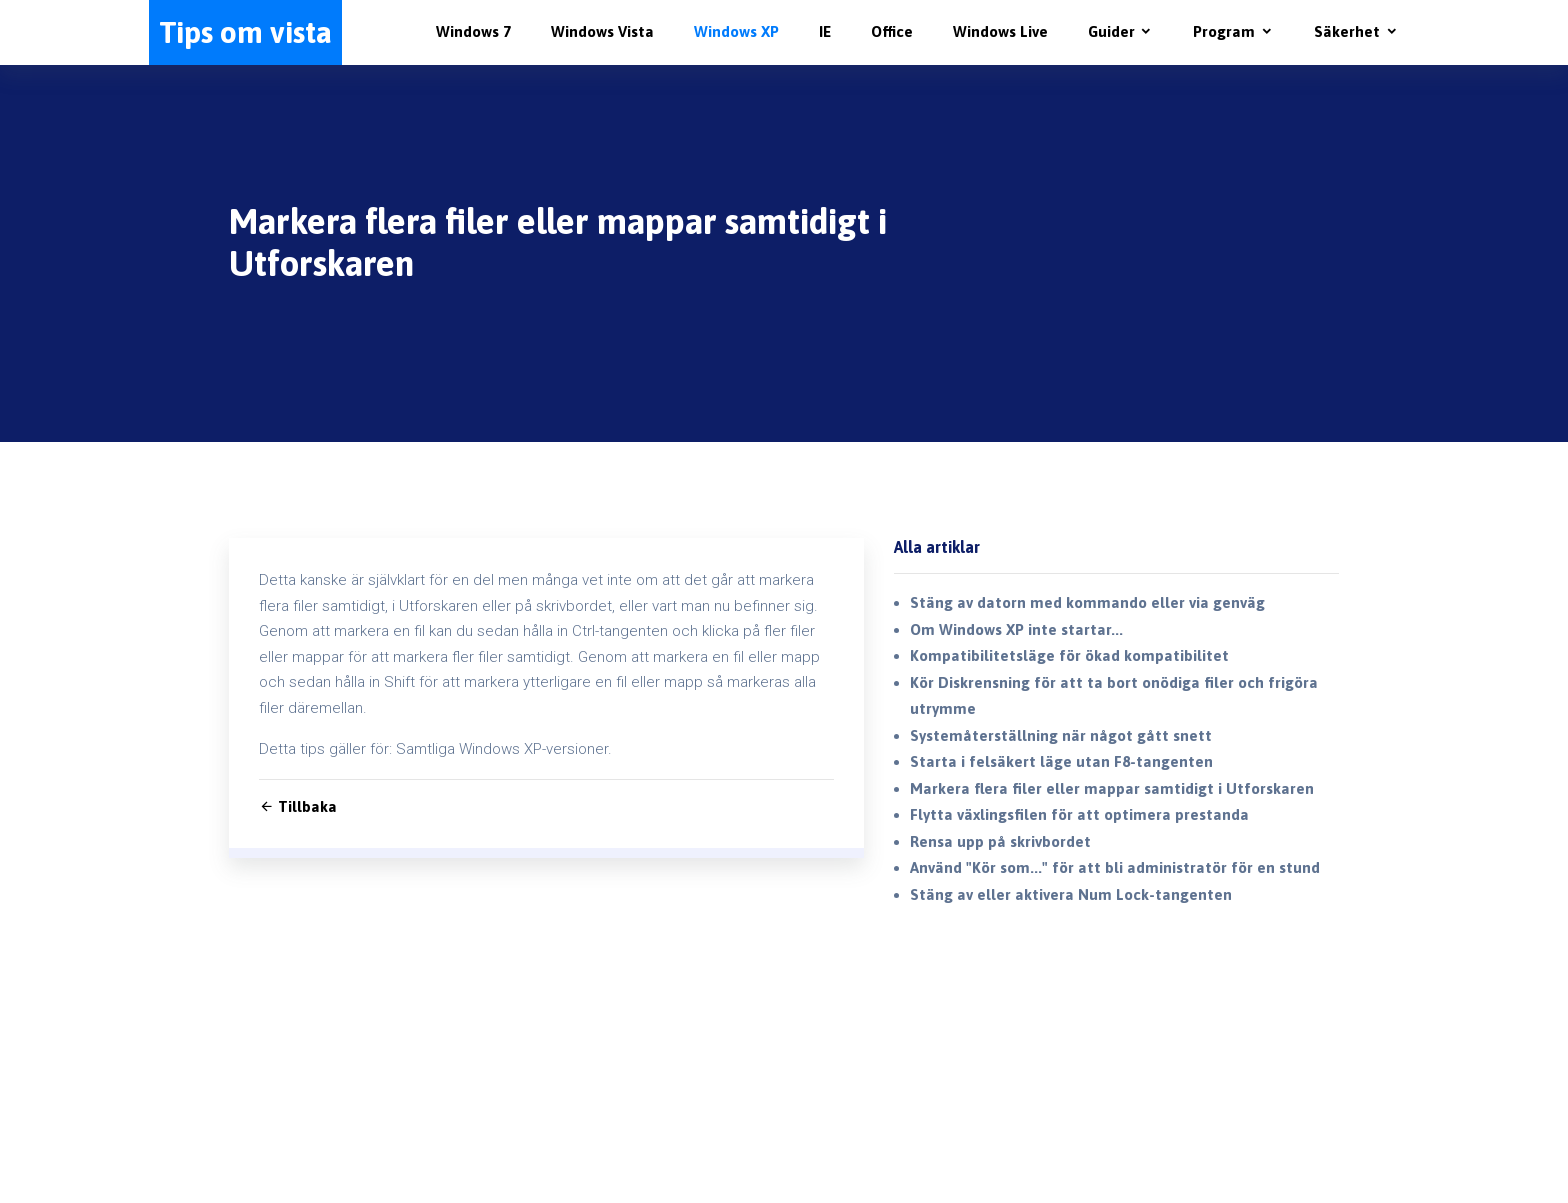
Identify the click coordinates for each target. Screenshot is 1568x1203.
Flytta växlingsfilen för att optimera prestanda (1079, 814)
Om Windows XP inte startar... (1016, 629)
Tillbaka (298, 806)
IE (825, 31)
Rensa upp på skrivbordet (1000, 841)
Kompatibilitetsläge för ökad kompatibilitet (1069, 655)
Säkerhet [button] (1347, 31)
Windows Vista (602, 31)
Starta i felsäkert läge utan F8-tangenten (1061, 761)
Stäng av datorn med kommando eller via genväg (1087, 602)
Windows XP (736, 31)
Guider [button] (1111, 31)
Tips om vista (245, 32)
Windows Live (1000, 31)
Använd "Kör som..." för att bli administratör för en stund (1115, 867)
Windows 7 (473, 31)
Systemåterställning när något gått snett (1061, 735)
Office (892, 31)
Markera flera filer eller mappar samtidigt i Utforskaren (1112, 788)
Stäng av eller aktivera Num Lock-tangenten (1071, 894)
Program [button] (1224, 31)
